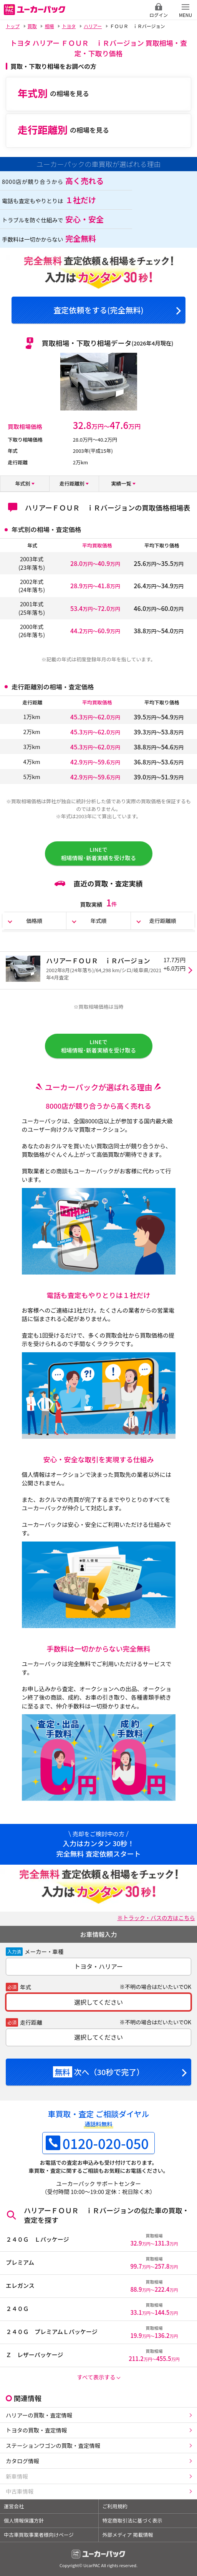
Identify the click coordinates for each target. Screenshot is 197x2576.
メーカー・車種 (44, 1951)
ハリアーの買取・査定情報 (39, 2415)
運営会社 (14, 2506)
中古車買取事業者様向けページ (39, 2534)
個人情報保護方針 (24, 2520)
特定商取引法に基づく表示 (132, 2520)
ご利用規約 (115, 2506)
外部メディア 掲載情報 (128, 2534)
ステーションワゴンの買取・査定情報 (53, 2445)
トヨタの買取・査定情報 (36, 2430)
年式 (25, 1987)
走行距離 (31, 2022)
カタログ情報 (22, 2461)
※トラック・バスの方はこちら (156, 1918)
